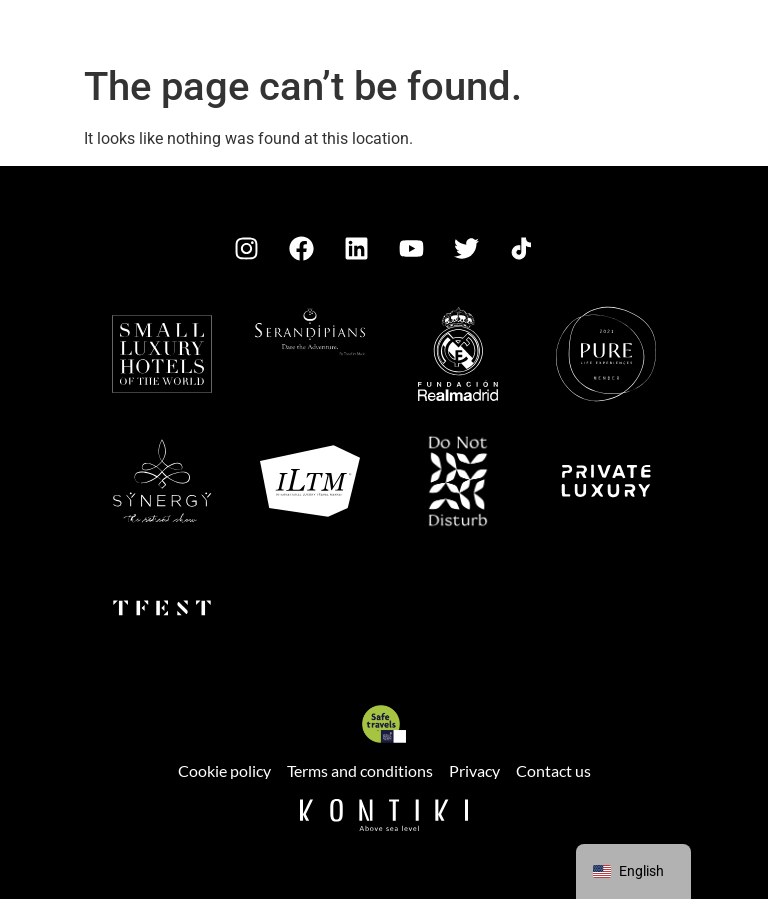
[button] (66, 36)
